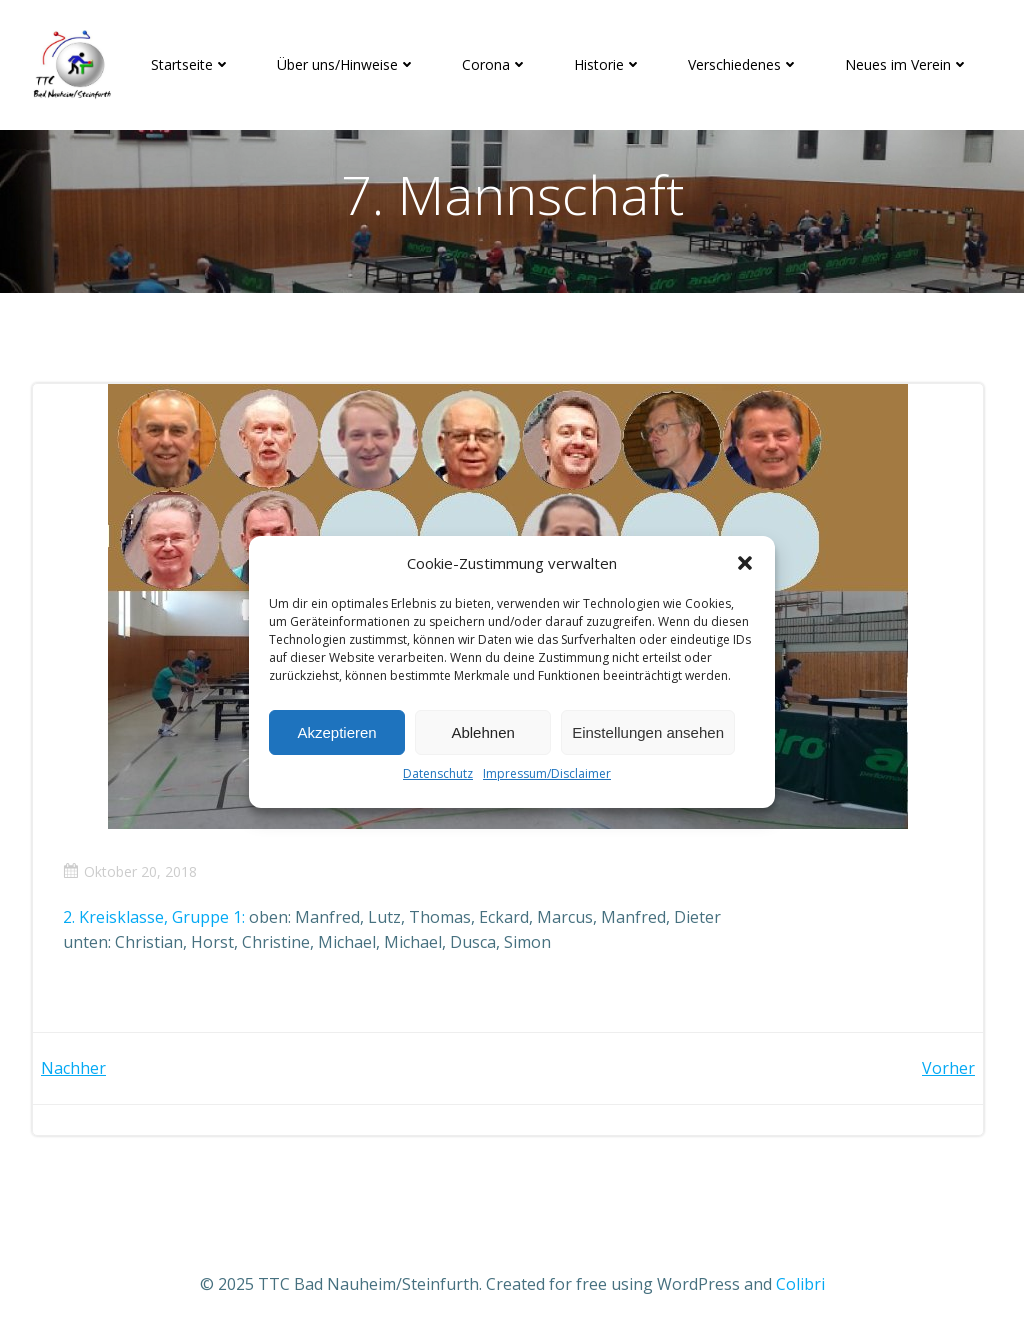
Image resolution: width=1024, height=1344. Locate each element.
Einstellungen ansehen (648, 732)
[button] (745, 563)
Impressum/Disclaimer (547, 773)
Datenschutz (438, 773)
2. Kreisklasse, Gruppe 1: (154, 917)
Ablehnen (482, 732)
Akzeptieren (336, 732)
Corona (495, 64)
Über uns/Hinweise (346, 64)
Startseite (191, 64)
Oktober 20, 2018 (130, 871)
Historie (608, 64)
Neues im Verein (907, 64)
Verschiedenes (743, 64)
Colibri (800, 1284)
